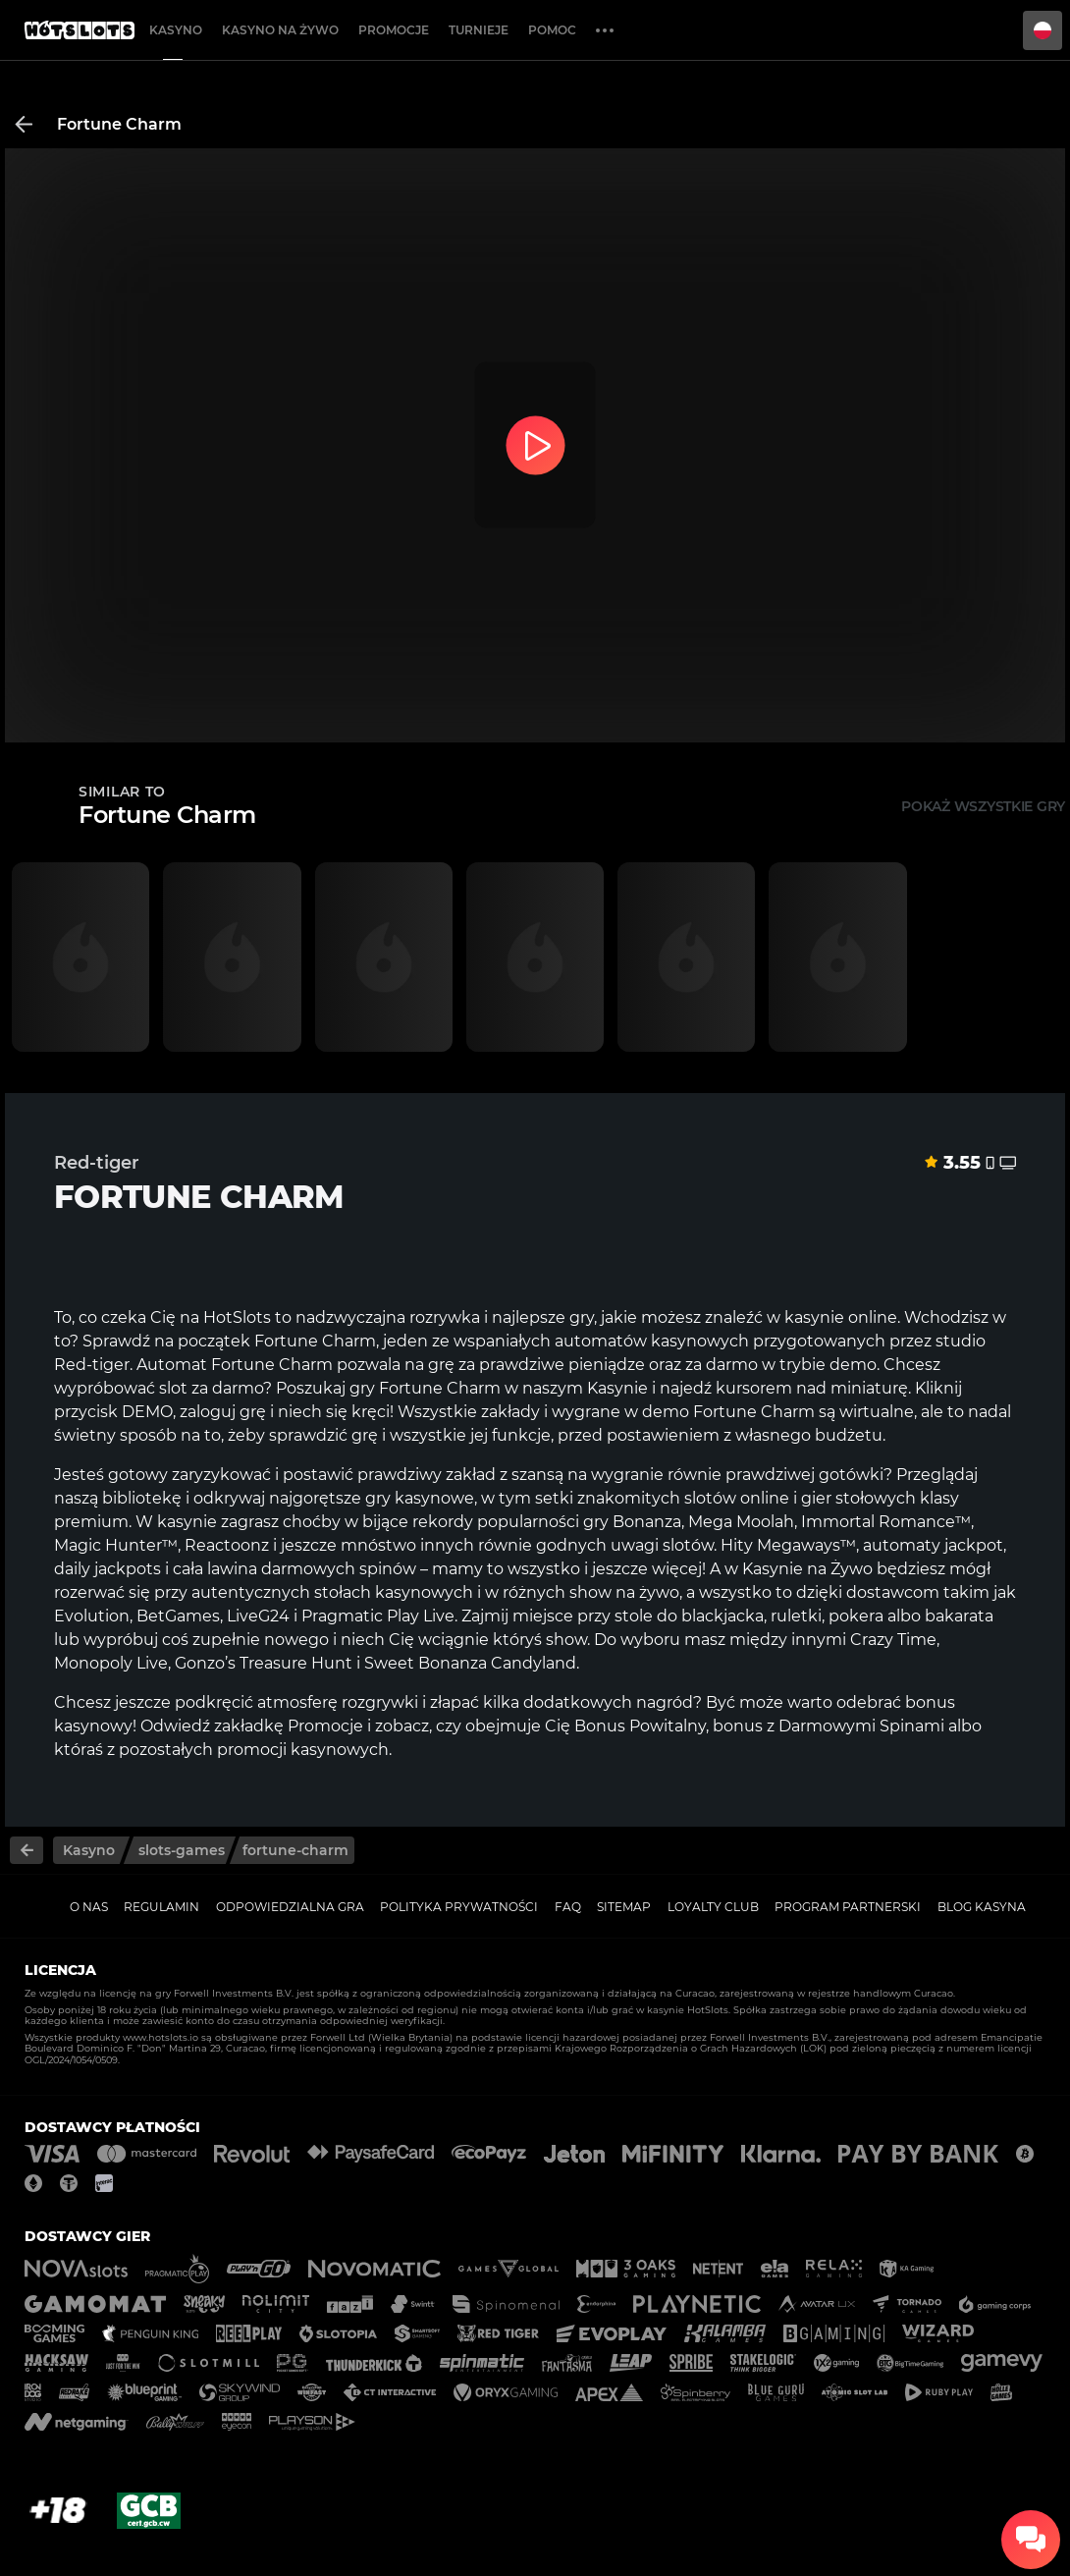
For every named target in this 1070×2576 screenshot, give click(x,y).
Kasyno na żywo (280, 30)
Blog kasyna (981, 1906)
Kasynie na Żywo (807, 1569)
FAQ (568, 1906)
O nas (89, 1906)
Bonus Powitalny (640, 1726)
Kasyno (175, 30)
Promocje (393, 30)
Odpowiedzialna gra (290, 1906)
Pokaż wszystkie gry (983, 806)
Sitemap (624, 1906)
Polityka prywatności (459, 1906)
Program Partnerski (848, 1906)
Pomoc (552, 30)
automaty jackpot (933, 1545)
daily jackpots (107, 1569)
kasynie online (840, 1317)
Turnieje (478, 30)
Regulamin (161, 1906)
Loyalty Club (713, 1906)
